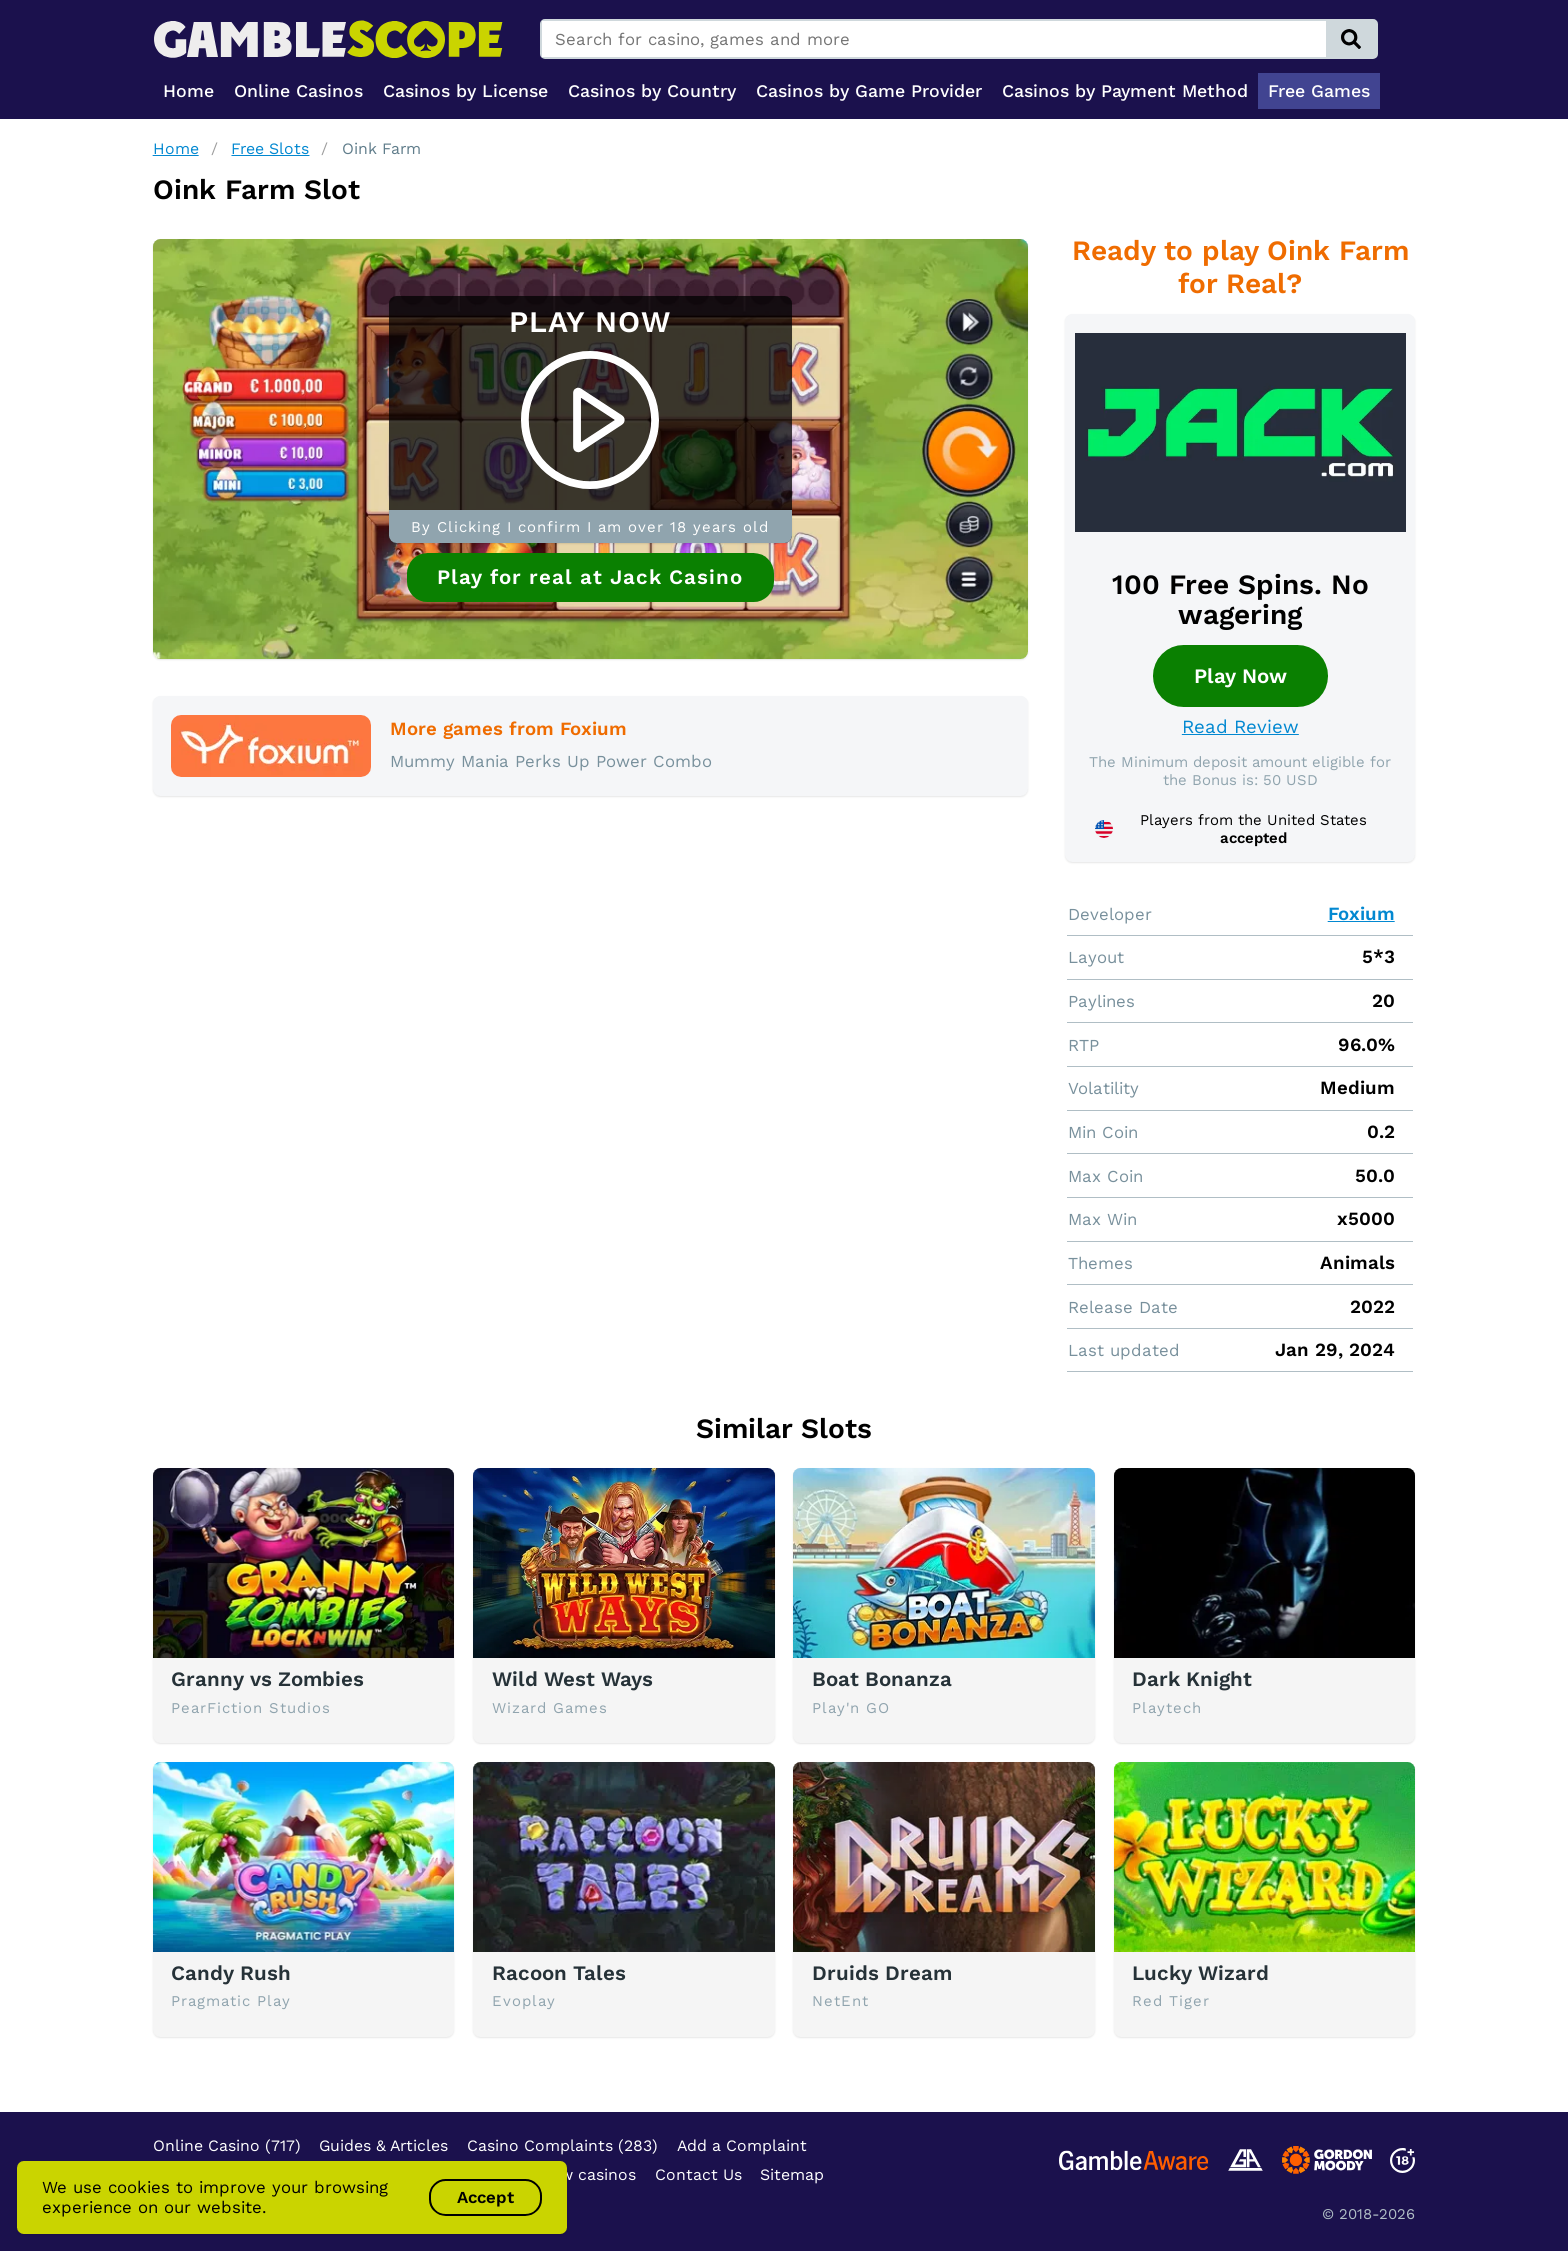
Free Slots (270, 148)
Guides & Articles (383, 2145)
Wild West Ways (572, 1679)
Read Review (1240, 727)
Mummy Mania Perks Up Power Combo (551, 761)
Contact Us (698, 2174)
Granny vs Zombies (267, 1679)
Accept (485, 2197)
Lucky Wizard (1200, 1973)
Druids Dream (882, 1973)
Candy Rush (231, 1973)
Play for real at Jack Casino (590, 577)
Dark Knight (1192, 1679)
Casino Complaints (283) (562, 2145)
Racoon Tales (559, 1973)
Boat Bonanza (882, 1679)
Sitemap (792, 2174)
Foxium (1361, 914)
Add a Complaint (742, 2145)
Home (176, 148)
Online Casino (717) (227, 2145)
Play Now (1240, 676)
